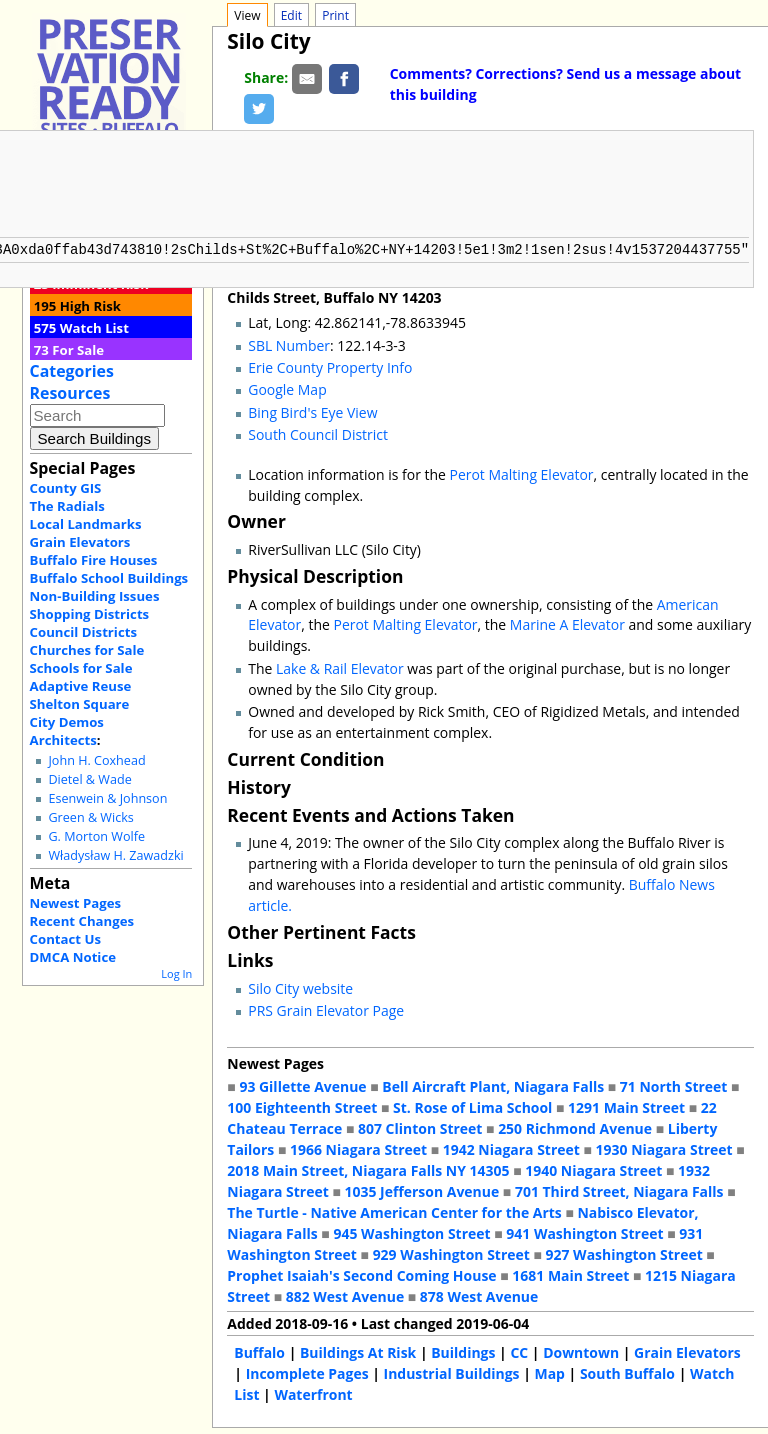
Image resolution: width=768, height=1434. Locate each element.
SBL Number (289, 343)
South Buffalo (627, 1371)
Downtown (581, 1350)
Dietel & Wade (89, 779)
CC (519, 1350)
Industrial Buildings (452, 1371)
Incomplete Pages (307, 1371)
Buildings (463, 1350)
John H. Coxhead (96, 760)
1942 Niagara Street (511, 1147)
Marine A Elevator (567, 622)
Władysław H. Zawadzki (115, 855)
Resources (70, 393)
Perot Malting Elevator (522, 472)
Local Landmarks (86, 524)
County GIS (66, 488)
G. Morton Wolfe (96, 836)
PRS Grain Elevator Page (326, 1008)
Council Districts (83, 632)
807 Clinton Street (420, 1126)
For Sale (78, 350)
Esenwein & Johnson (107, 798)
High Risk (90, 306)
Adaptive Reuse (81, 686)
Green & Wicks (90, 817)
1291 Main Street (626, 1105)
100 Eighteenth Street (302, 1105)
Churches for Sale (87, 650)
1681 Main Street (570, 1273)
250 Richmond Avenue (575, 1126)
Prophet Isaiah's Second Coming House (361, 1273)
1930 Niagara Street (664, 1147)
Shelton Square (80, 704)
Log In (176, 973)
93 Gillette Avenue (302, 1084)
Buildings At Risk (358, 1350)
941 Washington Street (584, 1231)
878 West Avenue (479, 1294)
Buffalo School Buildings (109, 578)
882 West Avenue (345, 1294)
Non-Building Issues (95, 596)
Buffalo (259, 1350)
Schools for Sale (81, 668)
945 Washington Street (411, 1231)
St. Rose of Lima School (472, 1105)
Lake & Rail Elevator (340, 666)
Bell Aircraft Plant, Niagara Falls (493, 1084)
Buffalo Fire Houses (94, 560)
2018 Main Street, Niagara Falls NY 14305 (368, 1168)
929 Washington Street (451, 1252)
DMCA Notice (73, 957)
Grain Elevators (80, 542)
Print (335, 15)
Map (549, 1371)
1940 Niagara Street (593, 1168)
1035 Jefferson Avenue (422, 1189)
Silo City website (300, 986)
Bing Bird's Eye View (312, 410)
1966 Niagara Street (358, 1147)
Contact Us (65, 939)
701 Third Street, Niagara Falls (619, 1189)
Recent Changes (82, 921)
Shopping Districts (90, 614)
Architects (63, 740)
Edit (291, 15)
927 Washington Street (624, 1252)
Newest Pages (75, 903)
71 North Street (674, 1084)
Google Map (287, 387)
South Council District (318, 432)
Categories (72, 371)
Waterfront (313, 1392)
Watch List (94, 328)
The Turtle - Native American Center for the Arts (394, 1210)
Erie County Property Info (330, 365)
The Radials (67, 506)
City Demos (67, 722)
